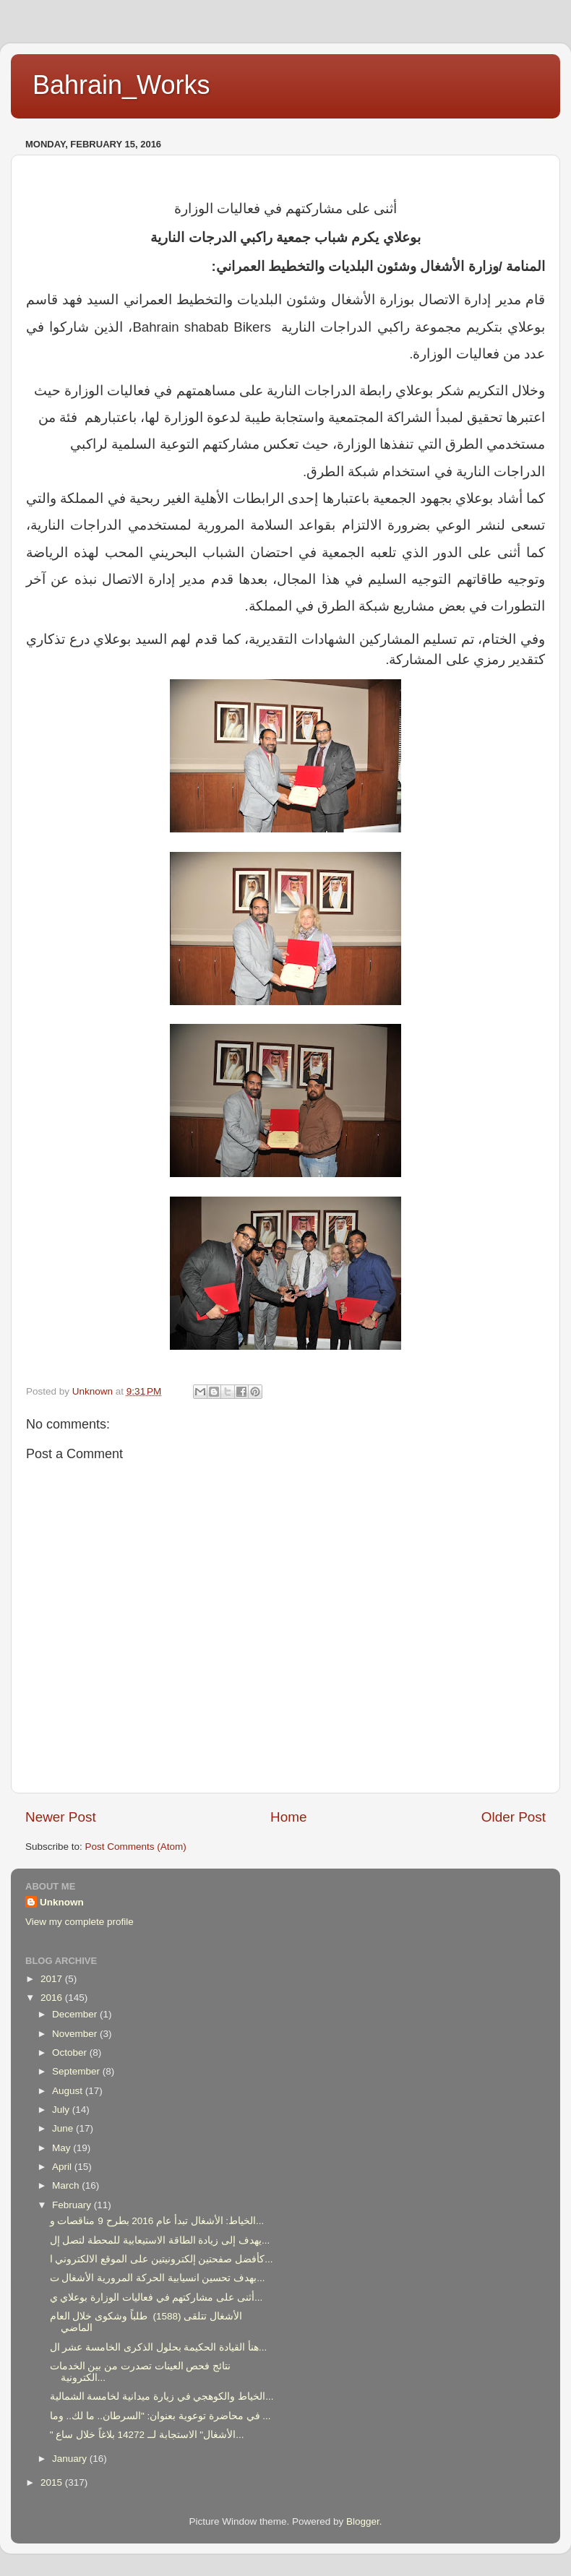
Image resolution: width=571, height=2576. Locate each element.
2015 (52, 2482)
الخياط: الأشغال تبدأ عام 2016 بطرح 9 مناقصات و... (157, 2220)
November (76, 2033)
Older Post (513, 1817)
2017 (52, 1978)
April (63, 2166)
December (76, 2014)
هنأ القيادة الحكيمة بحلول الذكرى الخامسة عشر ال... (158, 2347)
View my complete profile (79, 1921)
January (71, 2458)
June (64, 2128)
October (71, 2052)
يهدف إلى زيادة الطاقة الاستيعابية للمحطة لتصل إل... (160, 2240)
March (67, 2185)
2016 (52, 1997)
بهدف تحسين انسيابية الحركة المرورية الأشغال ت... (157, 2278)
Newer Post (60, 1817)
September (77, 2071)
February (73, 2205)
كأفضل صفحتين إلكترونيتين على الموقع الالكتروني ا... (161, 2259)
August (68, 2090)
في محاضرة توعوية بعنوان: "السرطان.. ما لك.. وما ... (160, 2416)
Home (288, 1817)
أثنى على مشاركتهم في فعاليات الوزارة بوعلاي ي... (156, 2297)
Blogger (362, 2521)
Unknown (62, 1902)
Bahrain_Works (121, 85)
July (62, 2109)
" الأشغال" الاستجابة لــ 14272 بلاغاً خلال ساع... (147, 2434)
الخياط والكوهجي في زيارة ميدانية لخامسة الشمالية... (162, 2396)
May (62, 2147)
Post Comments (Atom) (135, 1846)
